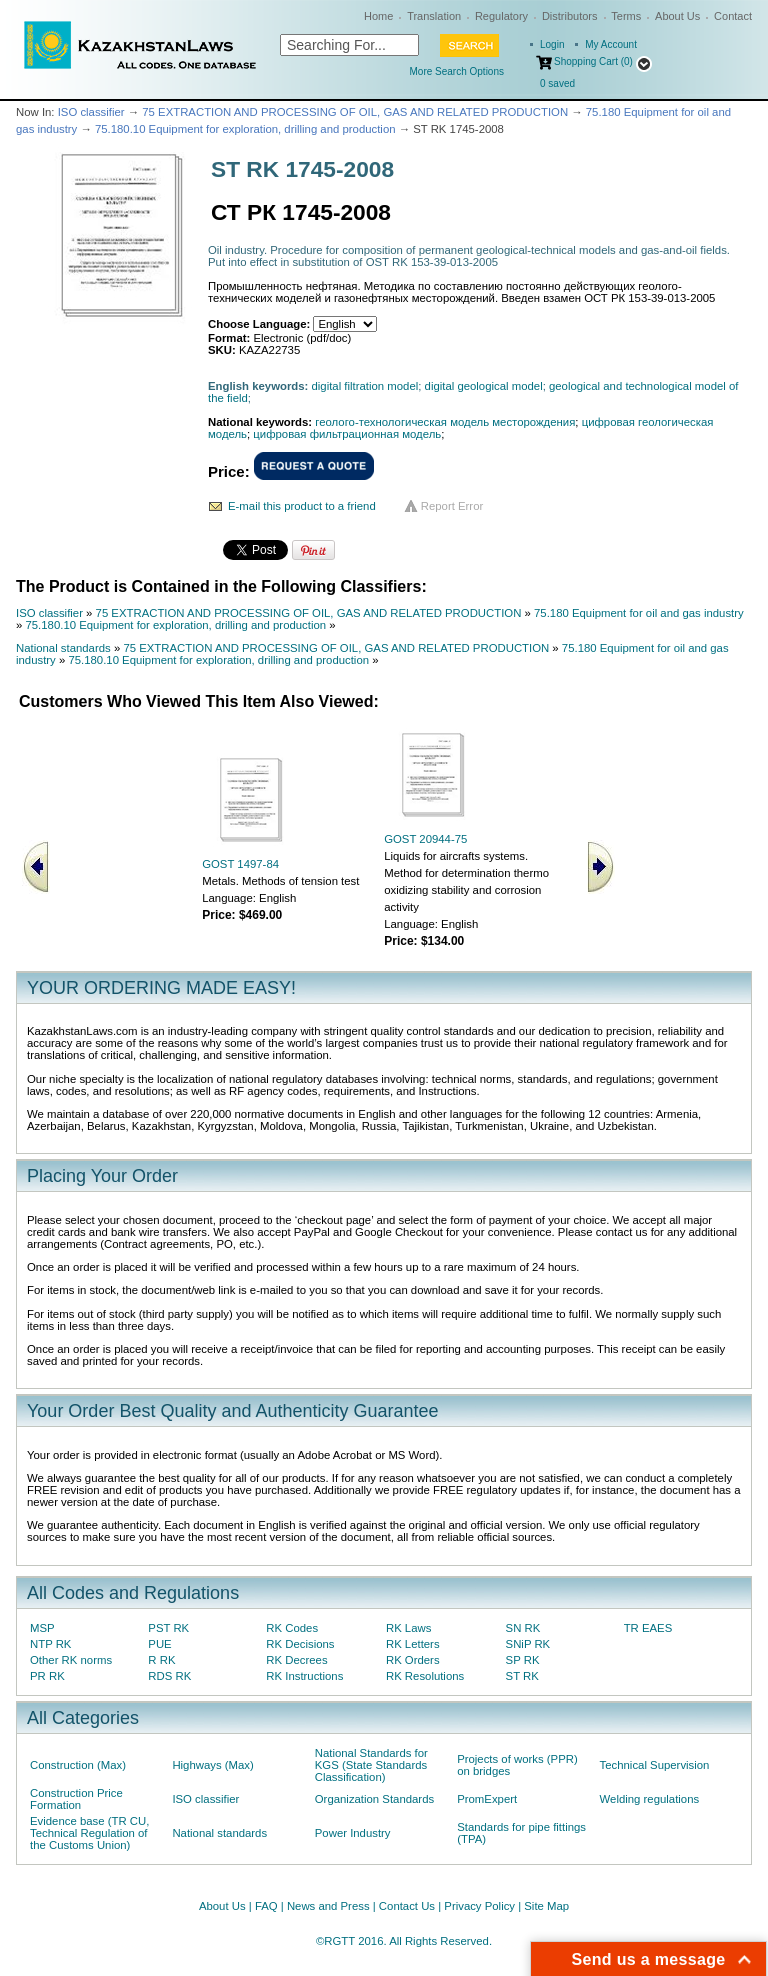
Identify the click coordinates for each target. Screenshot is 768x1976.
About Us (677, 16)
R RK (161, 1660)
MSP (42, 1628)
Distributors (570, 16)
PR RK (47, 1676)
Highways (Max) (212, 1765)
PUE (159, 1644)
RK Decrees (296, 1660)
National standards (63, 648)
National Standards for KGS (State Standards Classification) (371, 1765)
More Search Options (457, 71)
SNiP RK (528, 1644)
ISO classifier (91, 112)
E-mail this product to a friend (302, 506)
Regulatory (501, 16)
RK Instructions (304, 1676)
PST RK (168, 1628)
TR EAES (648, 1628)
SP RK (523, 1660)
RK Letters (413, 1644)
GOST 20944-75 (425, 839)
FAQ (266, 1906)
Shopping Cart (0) (593, 61)
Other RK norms (71, 1660)
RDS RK (169, 1676)
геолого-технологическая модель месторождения (445, 422)
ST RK (522, 1676)
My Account (611, 44)
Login (552, 44)
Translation (434, 16)
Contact (733, 16)
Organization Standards (374, 1799)
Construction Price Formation (76, 1799)
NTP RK (50, 1644)
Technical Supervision (655, 1765)
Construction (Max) (78, 1765)
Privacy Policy (479, 1906)
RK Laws (408, 1628)
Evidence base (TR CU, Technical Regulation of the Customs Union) (89, 1833)
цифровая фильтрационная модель (347, 434)
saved (557, 83)
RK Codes (292, 1628)
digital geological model (484, 386)
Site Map (546, 1906)
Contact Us (407, 1906)
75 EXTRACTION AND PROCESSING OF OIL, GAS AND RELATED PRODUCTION (355, 112)
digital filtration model (365, 386)
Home (378, 16)
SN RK (523, 1628)
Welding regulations (650, 1799)
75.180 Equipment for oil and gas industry (639, 613)
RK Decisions (300, 1644)
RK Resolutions (425, 1676)
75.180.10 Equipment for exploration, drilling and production (245, 129)
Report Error (452, 506)
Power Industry (353, 1833)
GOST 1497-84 (240, 864)
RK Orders (413, 1660)
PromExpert (487, 1799)
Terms (626, 16)
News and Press (328, 1906)
